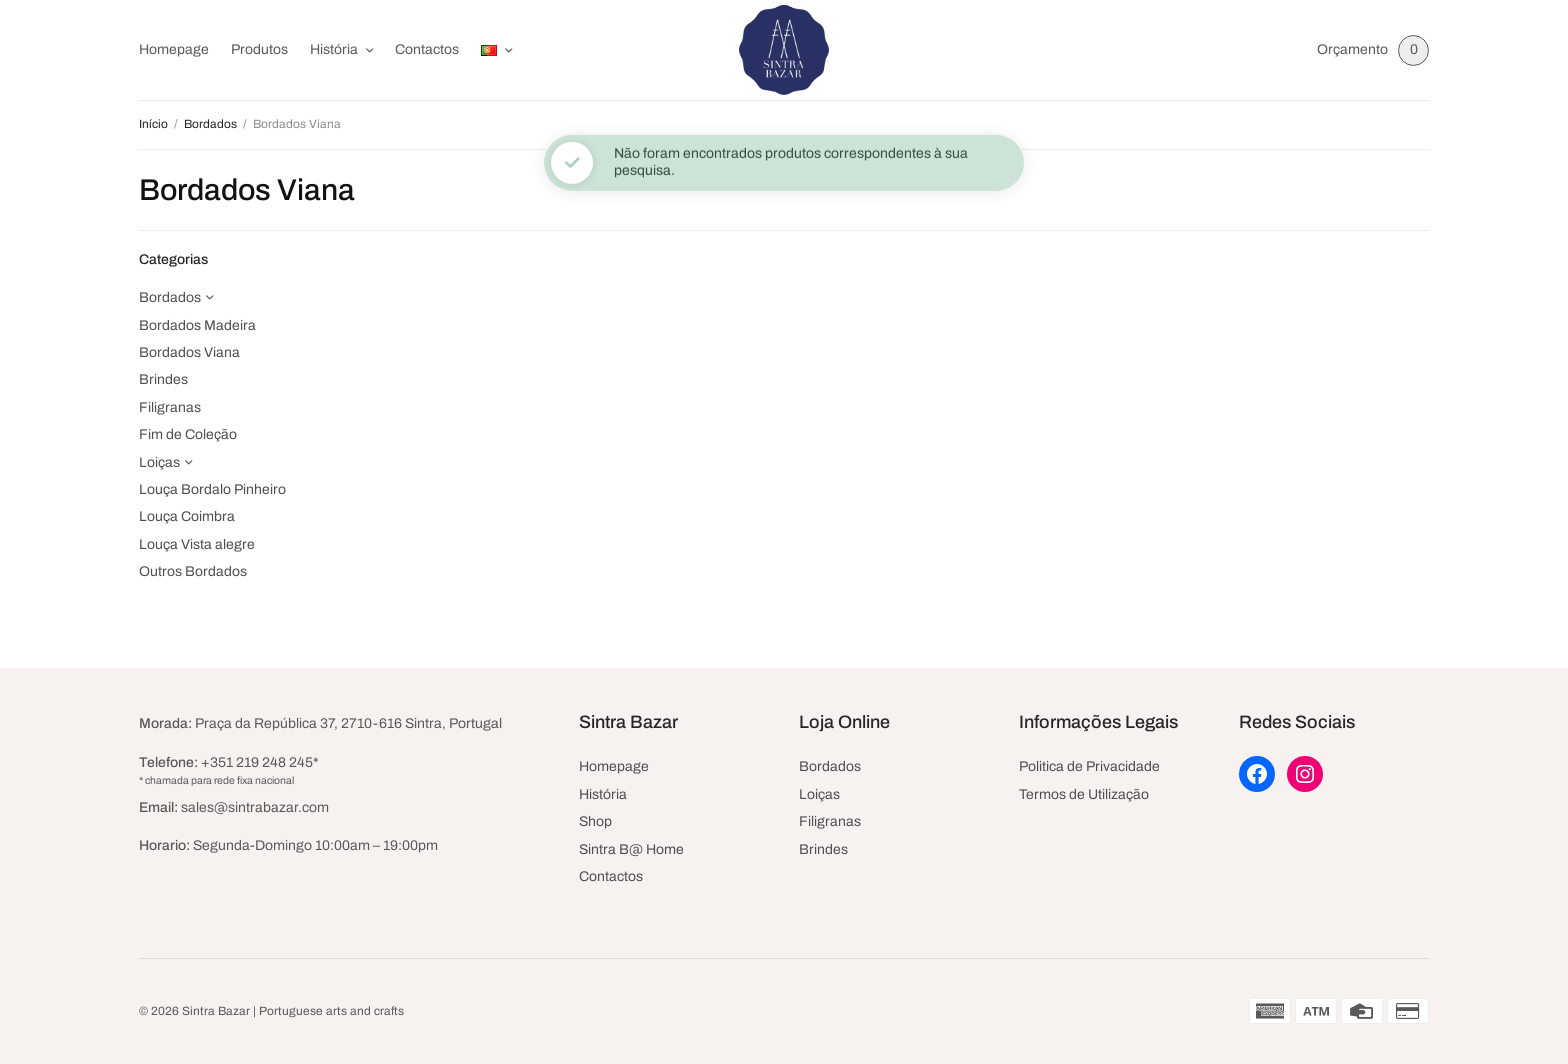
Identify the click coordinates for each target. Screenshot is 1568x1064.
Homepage (174, 49)
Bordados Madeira (197, 325)
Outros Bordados (193, 571)
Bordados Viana (189, 352)
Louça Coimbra (187, 516)
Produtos (259, 49)
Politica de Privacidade (1089, 766)
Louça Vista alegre (197, 544)
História (334, 49)
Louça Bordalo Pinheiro (212, 489)
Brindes (163, 379)
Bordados (210, 124)
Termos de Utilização (1084, 794)
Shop (595, 821)
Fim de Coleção (188, 434)
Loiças (159, 462)
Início (153, 124)
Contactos (427, 49)
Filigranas (170, 407)
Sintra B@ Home (631, 849)
